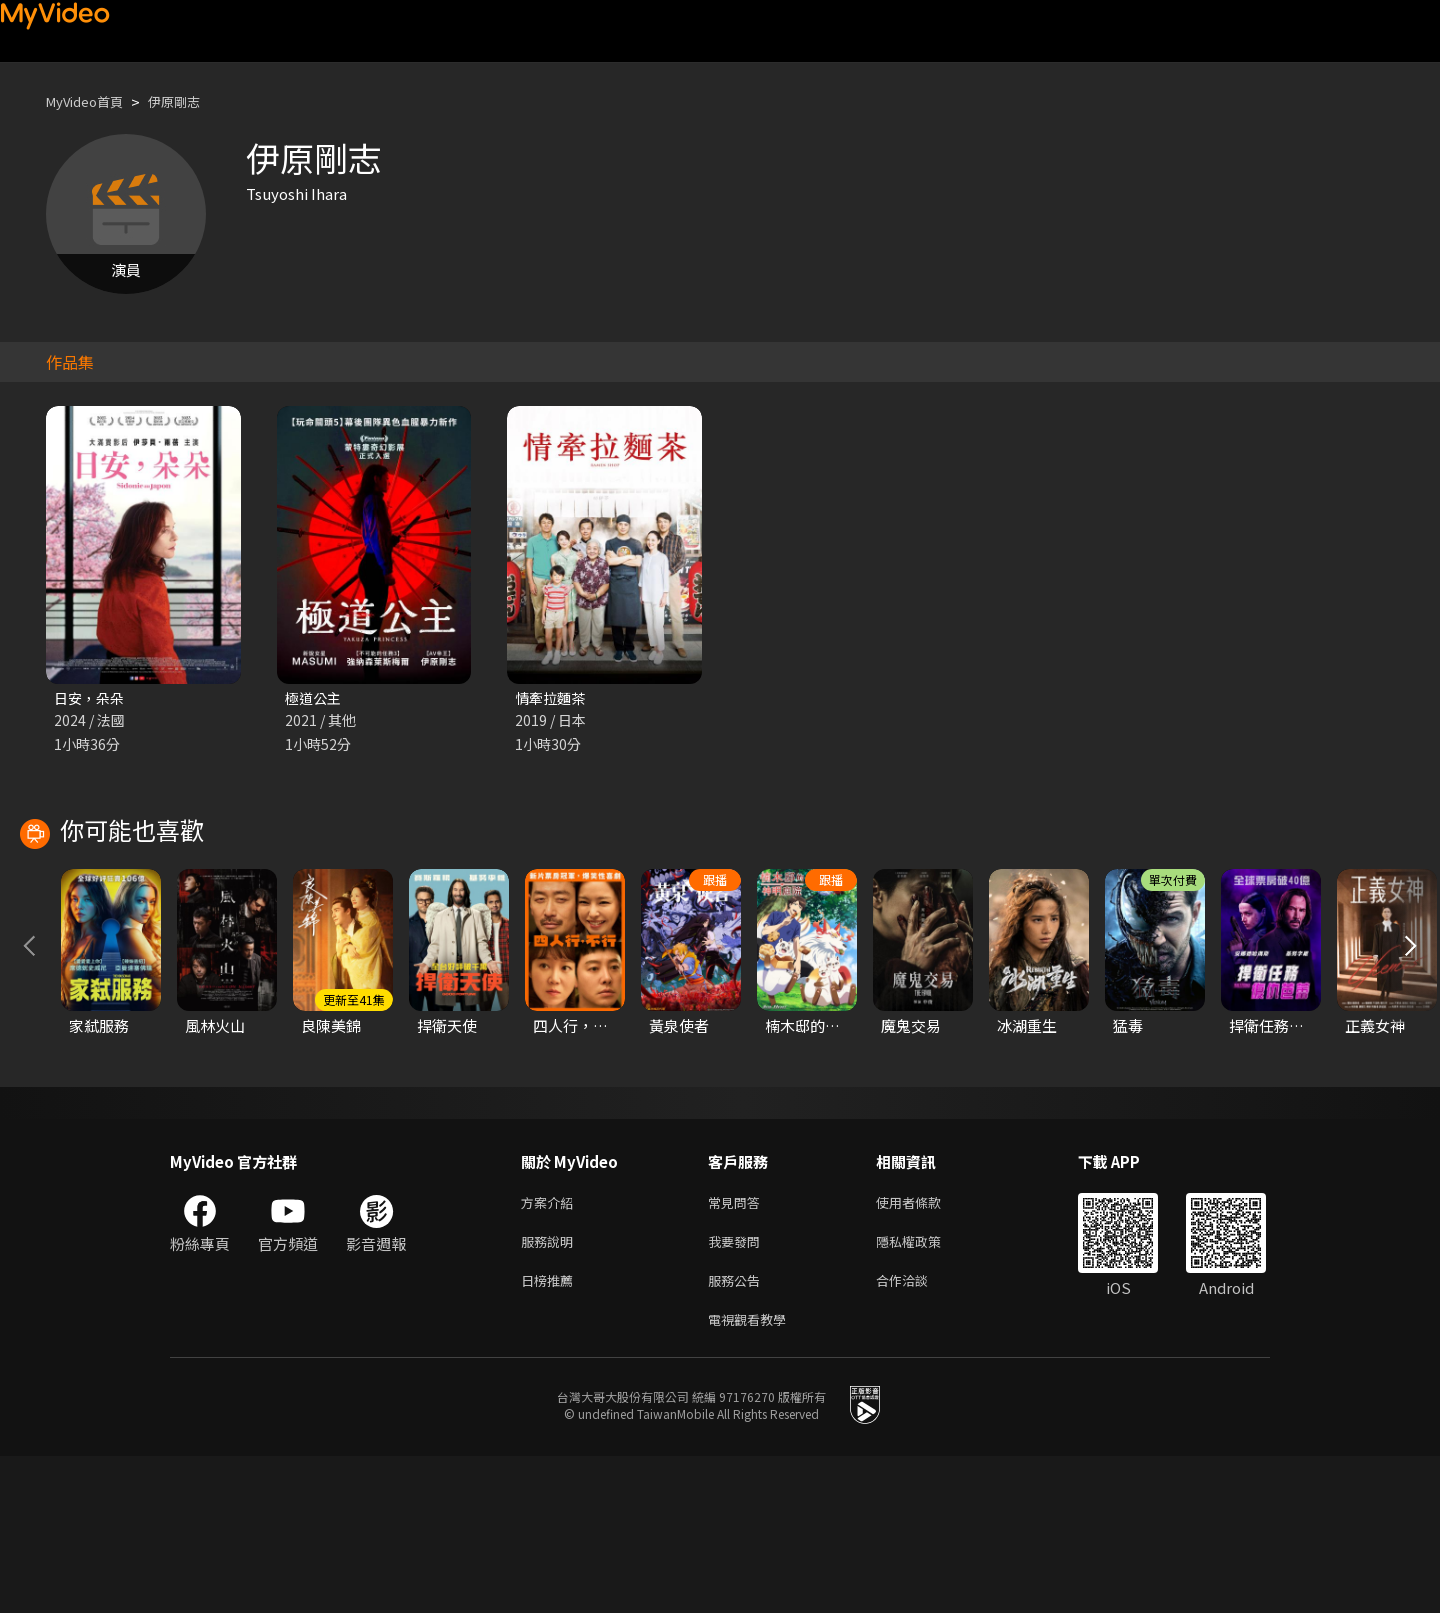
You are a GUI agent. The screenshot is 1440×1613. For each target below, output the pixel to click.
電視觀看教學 (753, 1474)
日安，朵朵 (91, 698)
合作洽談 (918, 1432)
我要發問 (738, 1390)
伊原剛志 (192, 101)
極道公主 (315, 698)
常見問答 (738, 1348)
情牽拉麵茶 (552, 698)
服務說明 (551, 1390)
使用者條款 (925, 1348)
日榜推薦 (551, 1432)
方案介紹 (551, 1348)
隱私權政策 (925, 1390)
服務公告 (738, 1432)
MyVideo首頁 (91, 101)
